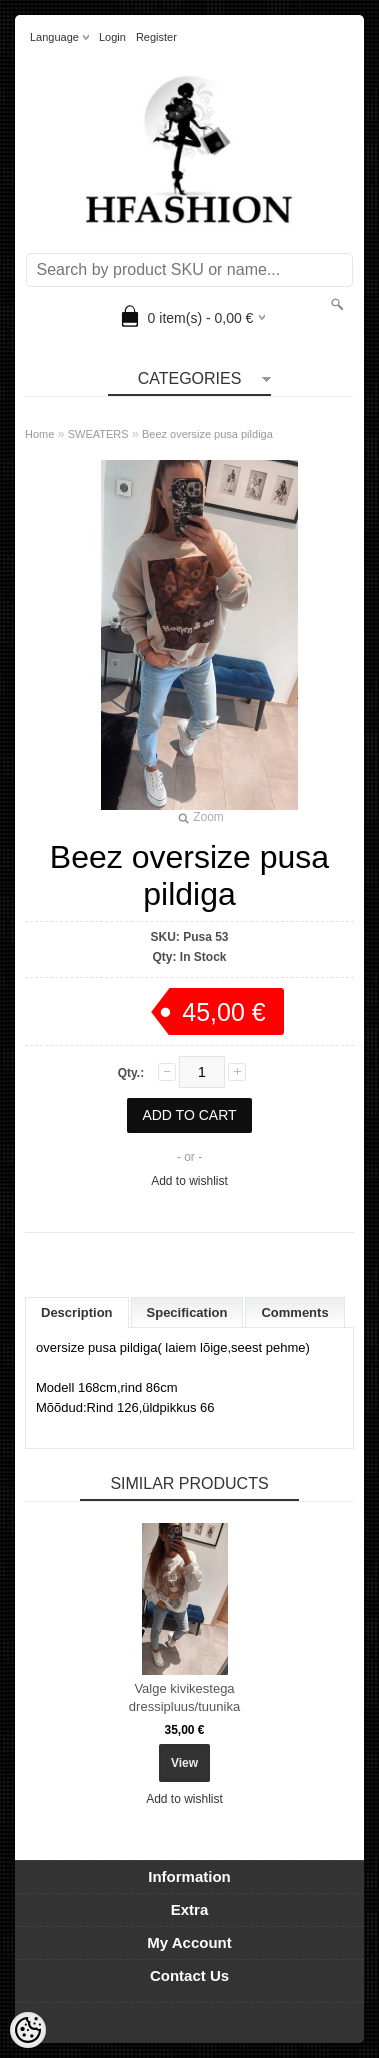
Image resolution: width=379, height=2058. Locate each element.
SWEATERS (98, 434)
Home (39, 434)
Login (112, 37)
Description (77, 1312)
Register (156, 37)
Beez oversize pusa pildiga (207, 434)
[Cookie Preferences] (28, 2030)
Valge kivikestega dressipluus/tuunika (184, 1697)
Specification (187, 1312)
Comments (294, 1312)
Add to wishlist (189, 1181)
